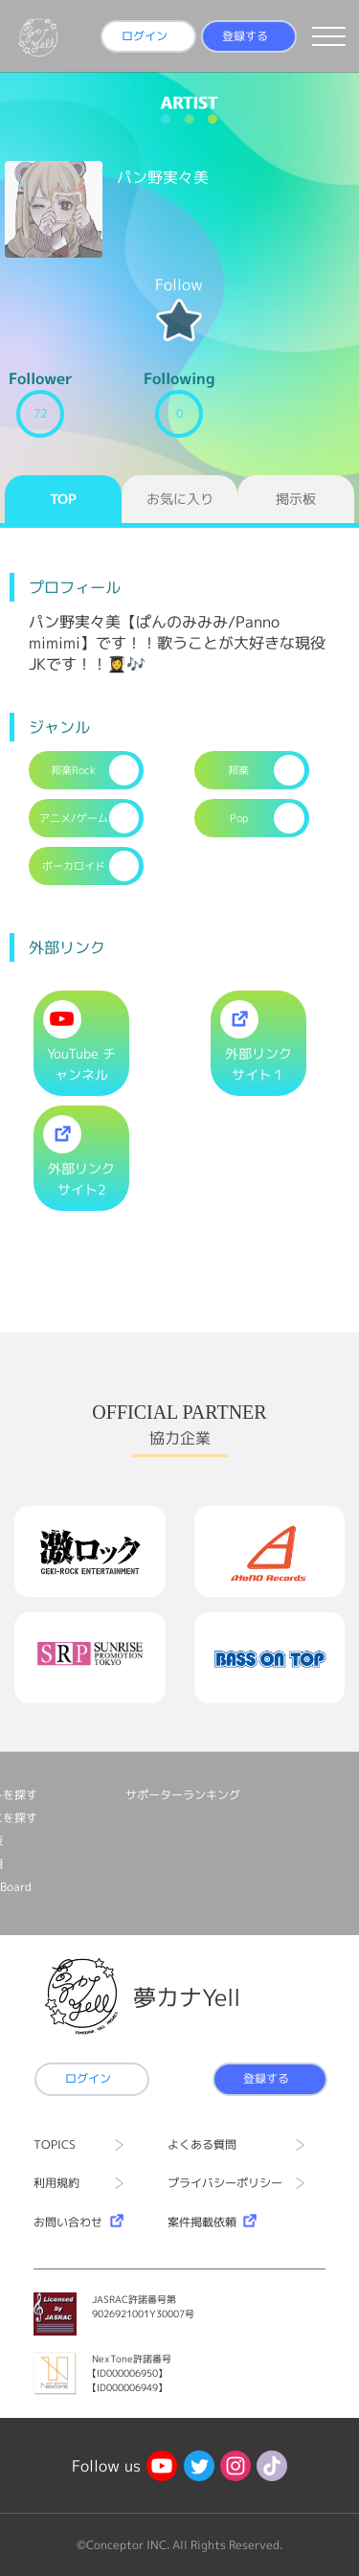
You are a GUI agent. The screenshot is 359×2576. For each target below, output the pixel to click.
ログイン (145, 36)
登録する (245, 36)
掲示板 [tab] (296, 499)
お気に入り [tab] (179, 499)
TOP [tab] (63, 499)
